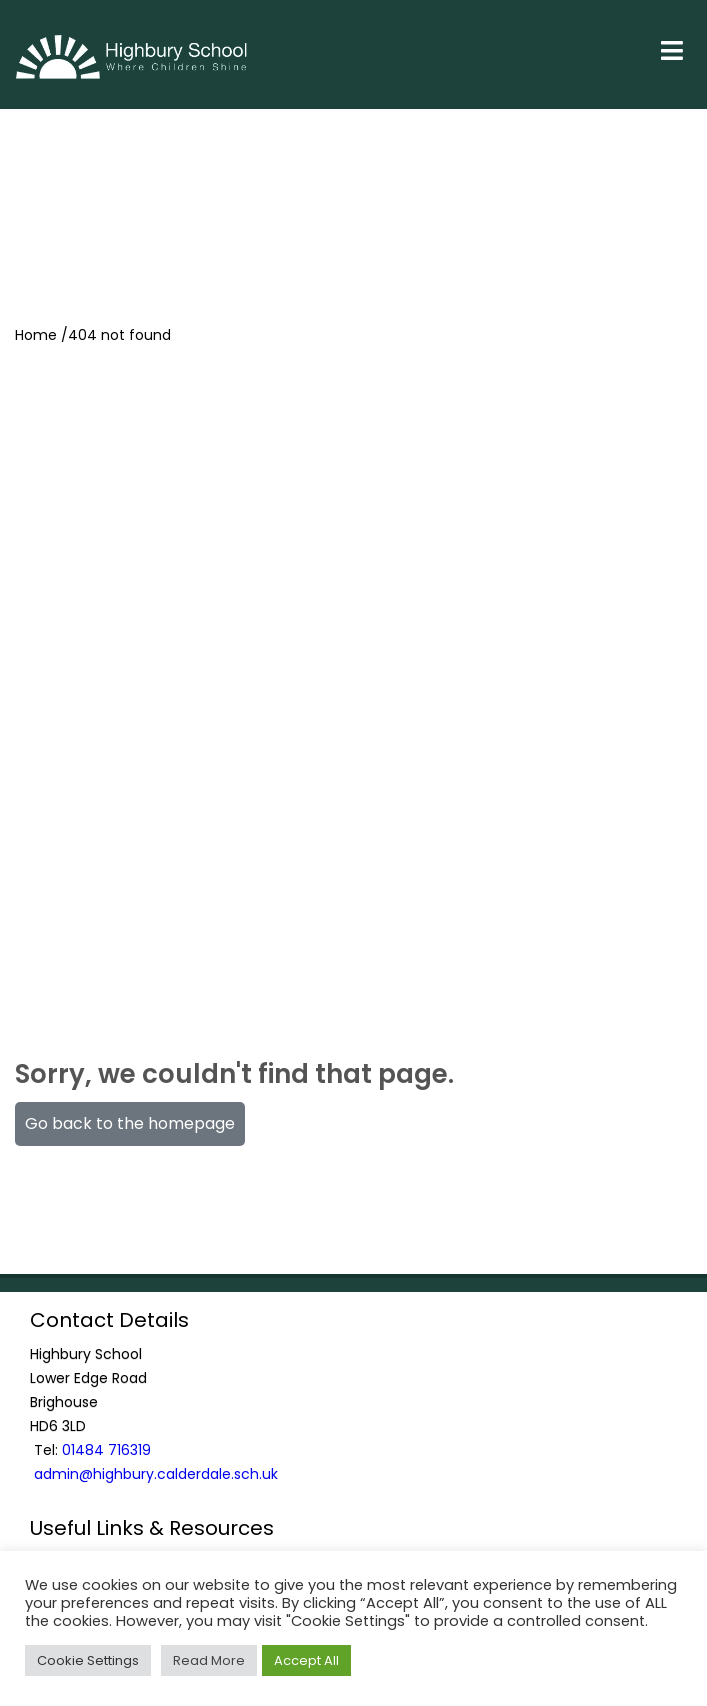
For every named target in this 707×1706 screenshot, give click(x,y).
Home (36, 335)
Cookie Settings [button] (88, 1660)
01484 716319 (106, 1450)
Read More (209, 1660)
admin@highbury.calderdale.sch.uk (156, 1474)
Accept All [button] (306, 1660)
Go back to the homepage (130, 1123)
